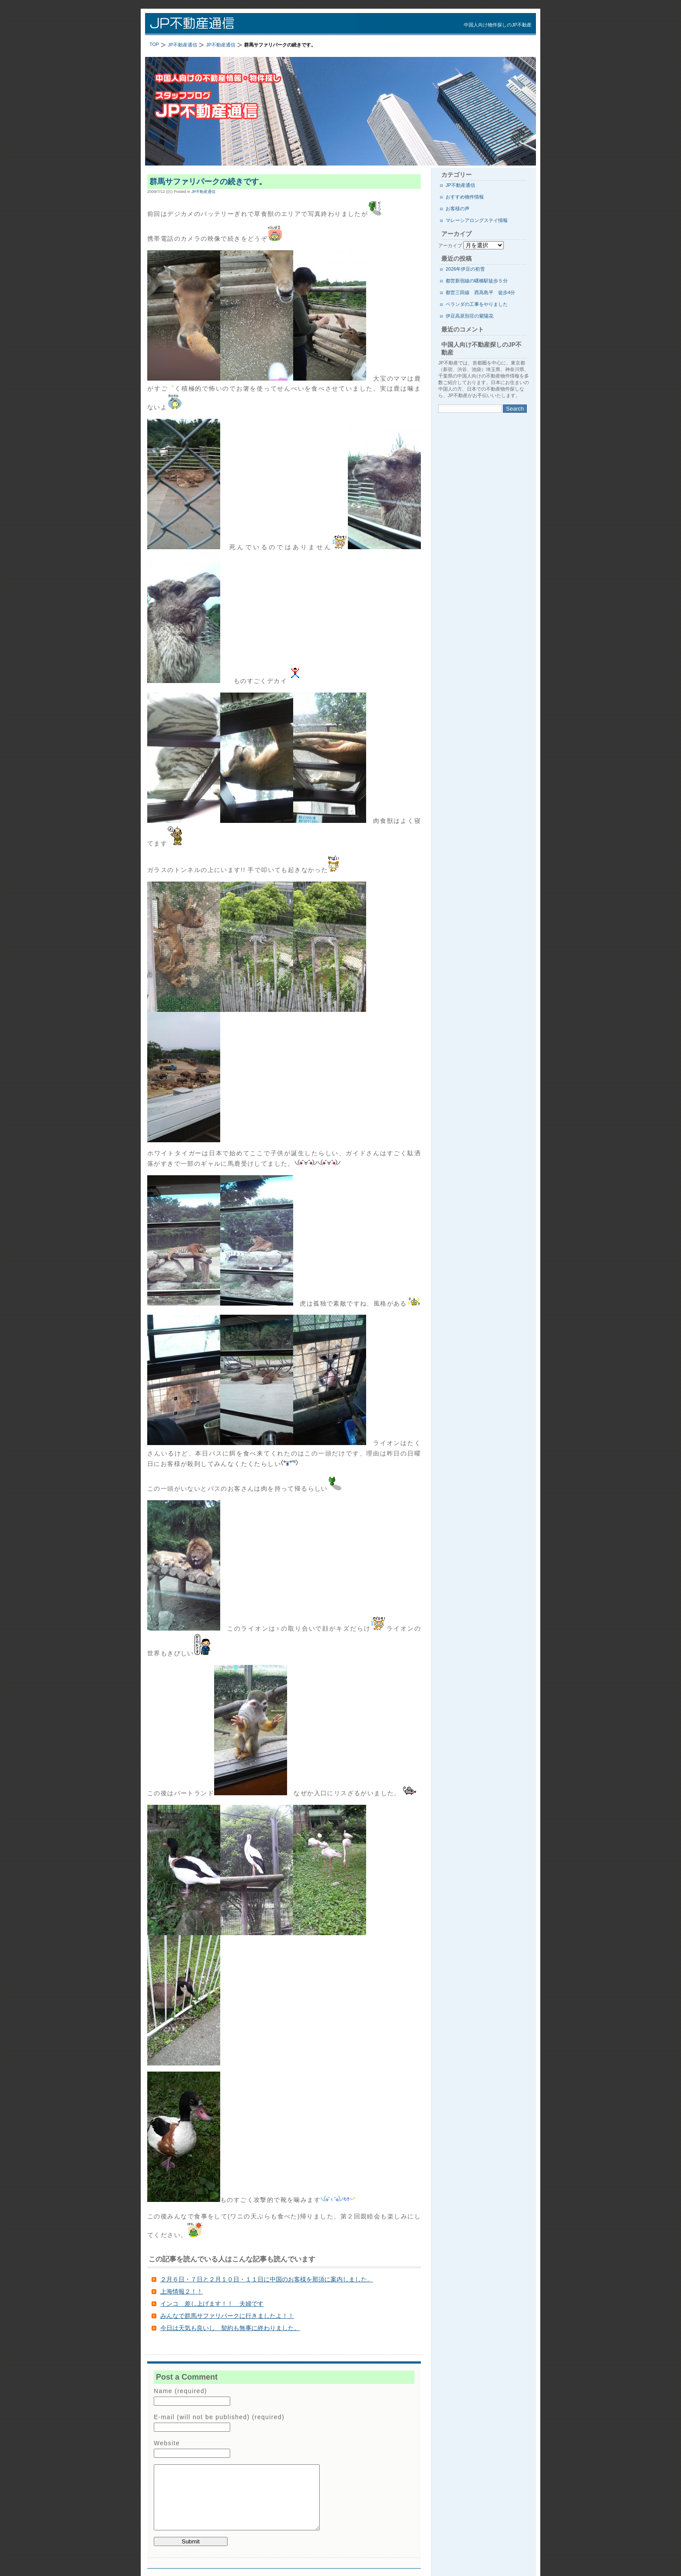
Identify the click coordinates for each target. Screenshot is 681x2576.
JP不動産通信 (258, 24)
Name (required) (180, 2390)
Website (167, 2443)
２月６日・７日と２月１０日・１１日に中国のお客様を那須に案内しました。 (266, 2279)
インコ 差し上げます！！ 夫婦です (212, 2303)
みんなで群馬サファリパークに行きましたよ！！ (227, 2315)
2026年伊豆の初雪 (465, 269)
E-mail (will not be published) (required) (219, 2417)
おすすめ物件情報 (465, 196)
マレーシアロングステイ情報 (477, 220)
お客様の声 (457, 208)
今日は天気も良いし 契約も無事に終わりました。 (230, 2327)
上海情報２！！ (181, 2291)
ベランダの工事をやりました (477, 304)
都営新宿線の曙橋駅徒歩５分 (477, 280)
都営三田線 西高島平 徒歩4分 (480, 292)
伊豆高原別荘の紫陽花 (469, 315)
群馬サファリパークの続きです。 (208, 181)
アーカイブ (450, 245)
